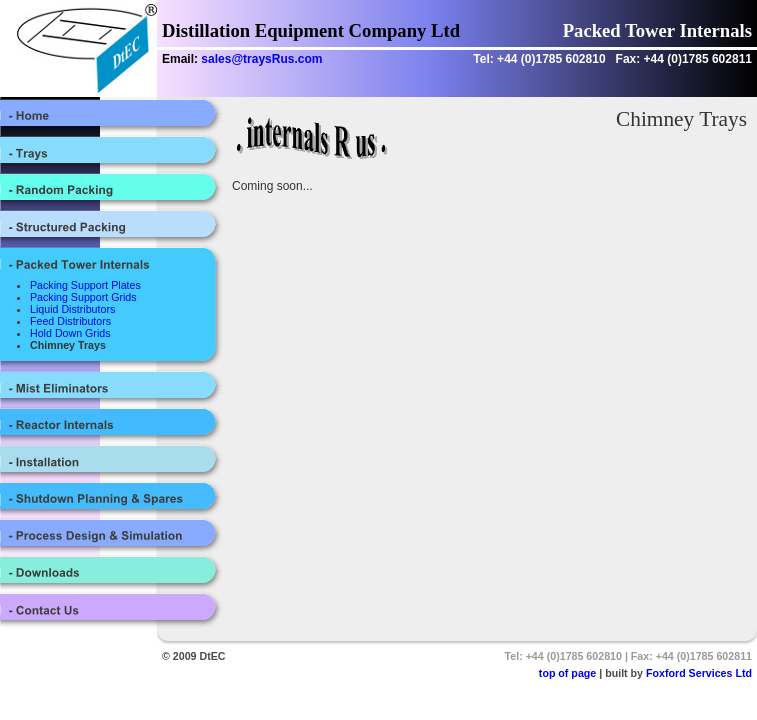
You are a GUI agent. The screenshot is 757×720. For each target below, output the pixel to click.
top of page (567, 673)
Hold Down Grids (70, 333)
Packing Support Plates (85, 285)
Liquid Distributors (72, 309)
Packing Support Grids (83, 297)
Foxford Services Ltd (699, 673)
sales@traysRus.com (261, 59)
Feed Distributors (70, 321)
